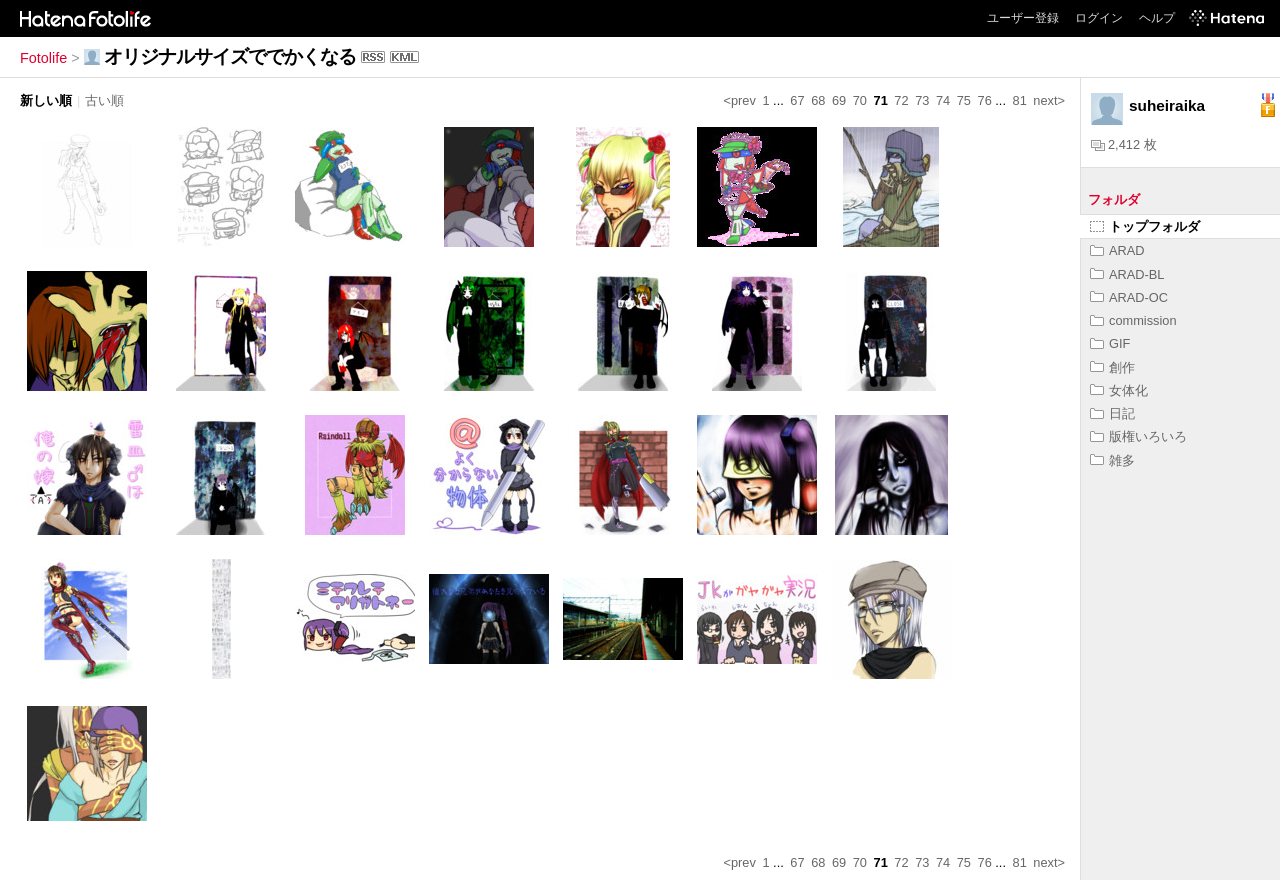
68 (818, 100)
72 (901, 100)
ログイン (1099, 18)
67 (797, 100)
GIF (1110, 343)
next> (1049, 100)
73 (922, 100)
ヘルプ (1157, 18)
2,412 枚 (1124, 144)
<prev (740, 100)
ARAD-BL (1127, 274)
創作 (1112, 367)
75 (964, 100)
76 (985, 100)
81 (1020, 100)
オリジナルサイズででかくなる (230, 56)
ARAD (1117, 250)
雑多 (1112, 460)
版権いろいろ (1138, 436)
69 (839, 100)
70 (860, 100)
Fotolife (43, 58)
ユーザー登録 (1023, 18)
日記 (1112, 413)
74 (943, 100)
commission (1133, 320)
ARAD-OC (1129, 297)
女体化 (1119, 390)
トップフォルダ (1145, 226)
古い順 (104, 100)
